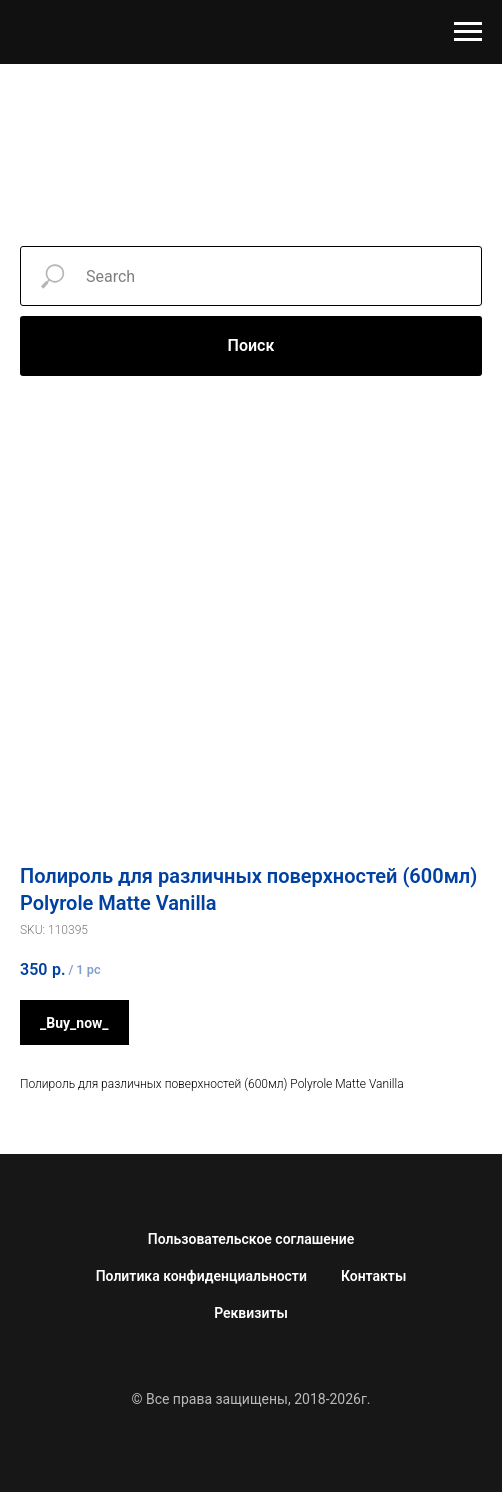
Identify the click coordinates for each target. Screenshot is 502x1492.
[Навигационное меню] (468, 32)
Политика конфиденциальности (201, 1276)
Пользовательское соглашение (251, 1239)
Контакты (373, 1276)
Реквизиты (251, 1313)
